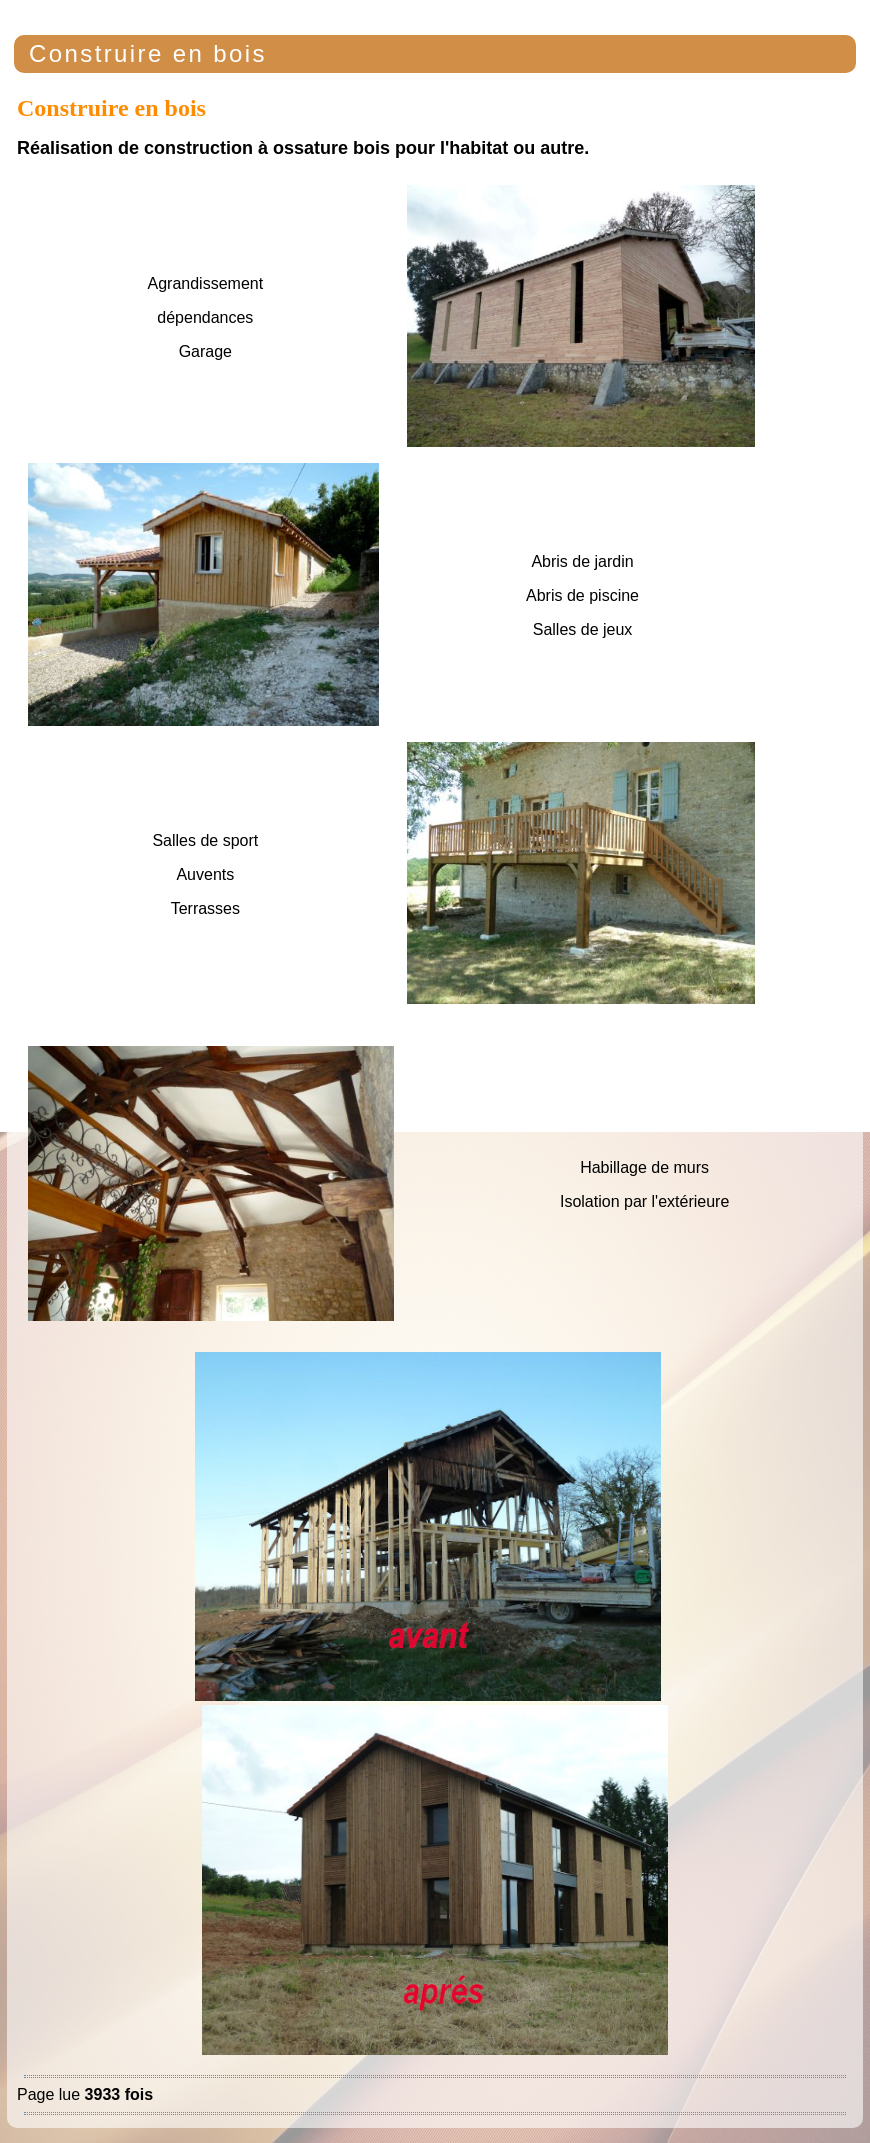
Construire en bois (148, 53)
